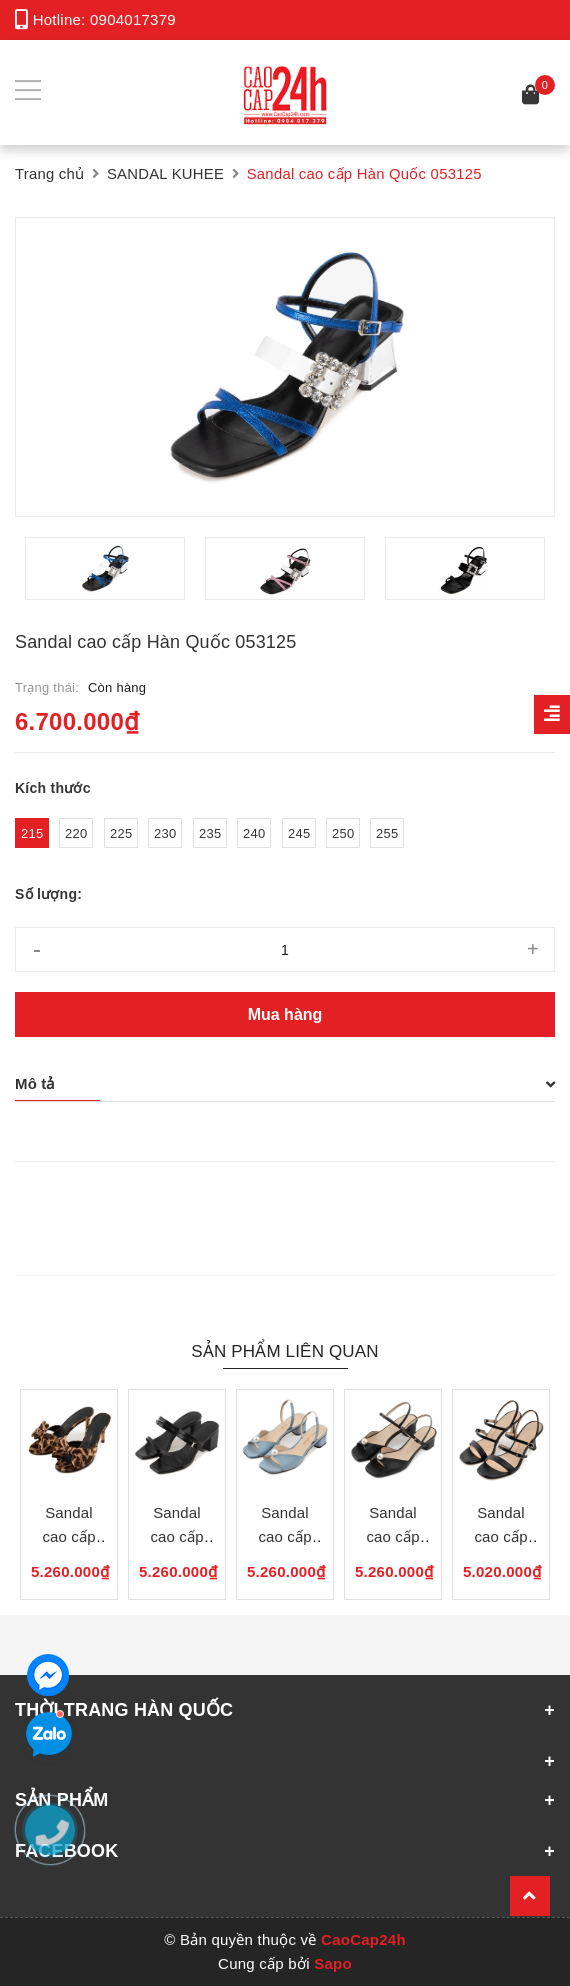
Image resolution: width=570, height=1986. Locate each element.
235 (210, 833)
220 (76, 833)
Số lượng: (48, 894)
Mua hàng (285, 1014)
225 (121, 833)
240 (254, 833)
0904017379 (133, 19)
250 (343, 833)
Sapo (333, 1963)
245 (299, 833)
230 (165, 833)
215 (32, 833)
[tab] (285, 1084)
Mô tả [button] (285, 1083)
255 (387, 833)
